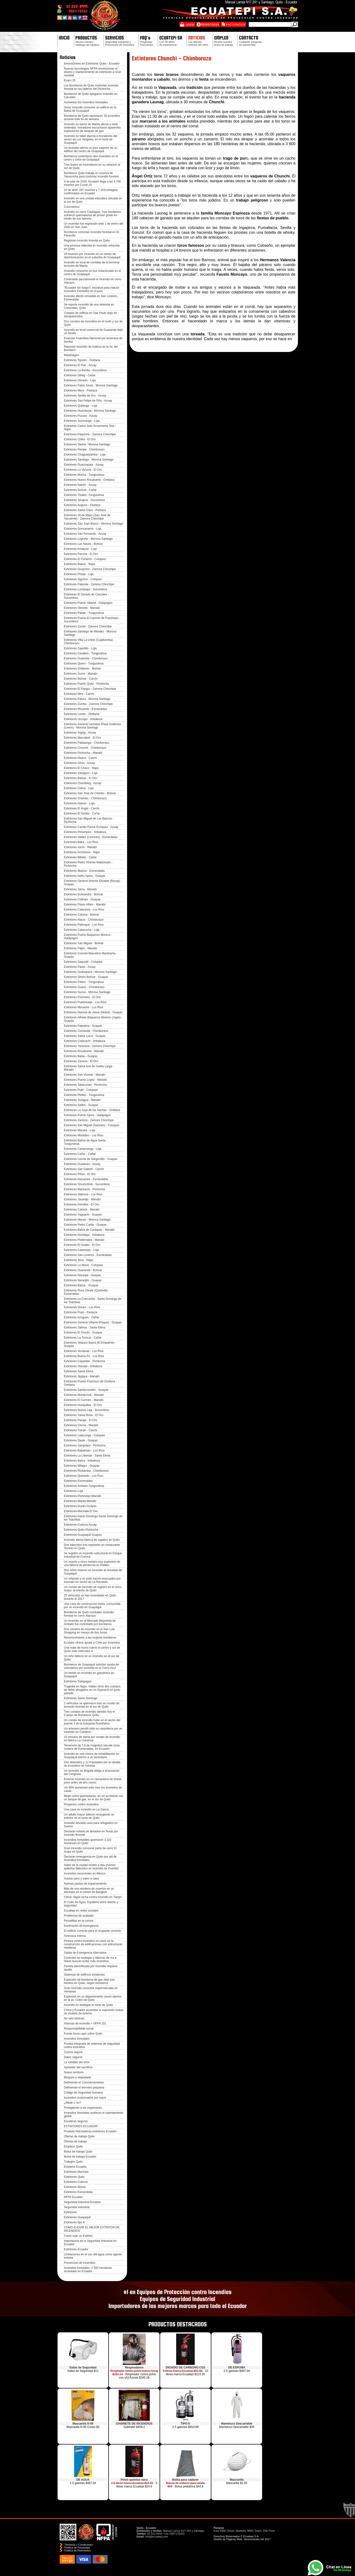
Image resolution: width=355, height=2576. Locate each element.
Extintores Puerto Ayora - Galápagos (87, 1115)
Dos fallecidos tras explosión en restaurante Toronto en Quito (92, 1546)
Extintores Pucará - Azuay (80, 415)
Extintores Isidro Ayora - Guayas (84, 876)
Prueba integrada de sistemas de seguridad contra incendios (92, 2045)
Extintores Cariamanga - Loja (82, 1149)
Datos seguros (73, 2057)
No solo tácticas (74, 2018)
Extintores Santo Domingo (80, 1698)
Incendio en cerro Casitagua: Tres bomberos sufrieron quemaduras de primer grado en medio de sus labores (92, 215)
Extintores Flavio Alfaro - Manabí (85, 904)
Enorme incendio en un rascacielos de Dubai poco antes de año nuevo (92, 1780)
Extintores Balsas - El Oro (80, 778)
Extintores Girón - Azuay (79, 763)
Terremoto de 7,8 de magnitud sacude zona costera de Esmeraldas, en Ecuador (92, 1747)
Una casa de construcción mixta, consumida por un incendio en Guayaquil (92, 1605)
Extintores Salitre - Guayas (81, 1105)
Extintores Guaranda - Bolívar (83, 1270)
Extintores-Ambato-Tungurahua (84, 1486)
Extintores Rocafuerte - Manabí (84, 1051)
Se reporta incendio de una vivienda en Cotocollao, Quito (89, 306)
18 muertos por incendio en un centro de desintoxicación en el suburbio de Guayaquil (92, 255)
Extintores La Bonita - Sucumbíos (85, 370)
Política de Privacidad (77, 2547)
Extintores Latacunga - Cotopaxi (84, 1435)
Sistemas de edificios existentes (84, 1974)
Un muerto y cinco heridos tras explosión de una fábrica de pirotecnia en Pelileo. (92, 1563)
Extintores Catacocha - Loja (81, 929)
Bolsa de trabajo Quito (78, 2151)
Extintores (70, 2212)
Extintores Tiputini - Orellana (82, 360)
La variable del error (77, 2062)
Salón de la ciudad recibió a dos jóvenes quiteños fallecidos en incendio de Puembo (91, 1866)
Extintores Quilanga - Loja (80, 405)
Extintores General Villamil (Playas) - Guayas (93, 1322)
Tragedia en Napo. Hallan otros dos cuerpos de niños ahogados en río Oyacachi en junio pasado (92, 1690)
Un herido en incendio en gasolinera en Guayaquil (89, 1674)
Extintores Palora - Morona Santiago (87, 699)
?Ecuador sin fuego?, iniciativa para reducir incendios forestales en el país (91, 289)
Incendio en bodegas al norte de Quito (88, 2005)
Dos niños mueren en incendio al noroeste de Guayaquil (93, 1571)
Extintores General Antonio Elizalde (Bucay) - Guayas (93, 882)
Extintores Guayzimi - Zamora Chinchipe (90, 569)
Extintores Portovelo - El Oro (82, 997)
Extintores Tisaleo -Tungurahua (84, 495)
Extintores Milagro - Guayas (82, 1465)
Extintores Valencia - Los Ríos (83, 1194)
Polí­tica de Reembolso (78, 2550)
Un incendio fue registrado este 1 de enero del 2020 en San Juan (93, 225)
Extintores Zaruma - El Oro (81, 1061)
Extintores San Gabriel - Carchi (84, 1169)
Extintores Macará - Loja (79, 1130)
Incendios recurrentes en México (85, 1873)
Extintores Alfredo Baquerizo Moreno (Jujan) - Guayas (93, 1019)
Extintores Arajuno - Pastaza (82, 505)
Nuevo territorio (74, 2072)
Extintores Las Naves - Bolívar (83, 544)
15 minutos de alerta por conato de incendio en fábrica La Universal (92, 1738)
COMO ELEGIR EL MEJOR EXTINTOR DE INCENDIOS (92, 2229)
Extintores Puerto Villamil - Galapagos (88, 603)
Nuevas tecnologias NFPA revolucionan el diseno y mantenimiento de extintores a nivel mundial (92, 72)
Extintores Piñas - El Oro (80, 1174)
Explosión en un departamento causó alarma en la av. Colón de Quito (92, 1998)
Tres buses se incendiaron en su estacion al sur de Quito (92, 166)
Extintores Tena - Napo (78, 1260)
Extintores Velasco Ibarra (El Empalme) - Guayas (90, 1344)
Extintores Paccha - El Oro (81, 554)
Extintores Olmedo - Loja (80, 380)
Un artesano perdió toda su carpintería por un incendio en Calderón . (93, 1730)
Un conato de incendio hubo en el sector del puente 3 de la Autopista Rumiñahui (92, 1721)
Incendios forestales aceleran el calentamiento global (93, 2114)
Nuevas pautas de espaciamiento (85, 1883)
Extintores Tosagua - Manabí (82, 1100)
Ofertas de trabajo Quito (79, 2136)
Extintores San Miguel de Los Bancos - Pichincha (89, 820)
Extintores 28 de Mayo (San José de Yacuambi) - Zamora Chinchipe (87, 517)
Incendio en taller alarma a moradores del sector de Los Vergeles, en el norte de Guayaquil (90, 139)
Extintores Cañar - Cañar (80, 1154)
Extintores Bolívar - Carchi (80, 678)
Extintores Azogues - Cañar (81, 1317)
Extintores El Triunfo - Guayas (83, 1332)
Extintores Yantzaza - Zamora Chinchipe (90, 1046)
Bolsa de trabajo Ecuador (80, 2156)
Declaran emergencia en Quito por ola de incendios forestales (90, 1858)
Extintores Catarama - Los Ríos (84, 909)
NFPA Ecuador (73, 2197)
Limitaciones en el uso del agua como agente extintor (93, 2256)
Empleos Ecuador (75, 2166)
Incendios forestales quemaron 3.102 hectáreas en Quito (87, 1841)
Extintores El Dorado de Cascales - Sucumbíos (86, 596)
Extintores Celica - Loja (79, 788)
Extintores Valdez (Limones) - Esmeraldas (91, 837)
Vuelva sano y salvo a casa (81, 1878)
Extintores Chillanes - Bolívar (82, 668)
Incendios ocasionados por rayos (85, 2097)
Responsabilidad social (79, 2028)
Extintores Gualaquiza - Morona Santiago (90, 972)
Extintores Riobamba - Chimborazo (86, 1470)
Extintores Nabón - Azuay (80, 485)
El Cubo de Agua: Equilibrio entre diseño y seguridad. (91, 1903)
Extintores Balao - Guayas (80, 1056)
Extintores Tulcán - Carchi (80, 1430)
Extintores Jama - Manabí (80, 889)
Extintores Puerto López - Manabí (85, 1079)
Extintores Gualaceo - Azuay (82, 1164)
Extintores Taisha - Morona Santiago (87, 444)
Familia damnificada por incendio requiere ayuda (91, 1968)
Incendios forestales (77, 2038)
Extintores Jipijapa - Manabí (82, 1376)
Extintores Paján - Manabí (80, 948)
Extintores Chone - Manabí (81, 1425)
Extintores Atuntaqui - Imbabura (84, 1234)
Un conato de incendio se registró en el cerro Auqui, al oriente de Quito (93, 1588)
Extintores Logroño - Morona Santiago (88, 538)
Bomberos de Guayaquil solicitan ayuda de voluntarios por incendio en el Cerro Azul (91, 1666)
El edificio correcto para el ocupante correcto (92, 1930)
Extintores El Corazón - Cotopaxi (85, 559)
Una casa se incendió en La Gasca (86, 1809)
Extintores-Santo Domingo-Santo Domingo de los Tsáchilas (93, 1518)
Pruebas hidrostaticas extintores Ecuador (90, 2131)
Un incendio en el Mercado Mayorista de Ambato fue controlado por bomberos (90, 1622)
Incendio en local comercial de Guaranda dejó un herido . (93, 331)
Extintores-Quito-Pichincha (81, 1529)
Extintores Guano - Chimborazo (84, 987)
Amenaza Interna (75, 1936)
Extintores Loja (73, 1491)
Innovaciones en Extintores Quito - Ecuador (92, 63)
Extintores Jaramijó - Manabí (82, 1199)
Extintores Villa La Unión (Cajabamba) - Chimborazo (89, 641)
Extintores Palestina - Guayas (83, 1026)
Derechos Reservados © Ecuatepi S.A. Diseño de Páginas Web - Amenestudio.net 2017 (242, 2538)
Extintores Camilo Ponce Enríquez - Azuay (91, 827)
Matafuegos (71, 355)
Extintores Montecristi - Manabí (84, 1395)
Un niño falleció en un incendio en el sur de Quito (91, 1657)
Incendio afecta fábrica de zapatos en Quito (92, 1540)
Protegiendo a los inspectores (83, 2107)
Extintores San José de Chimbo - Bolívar (90, 793)
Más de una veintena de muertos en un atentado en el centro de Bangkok (89, 1890)
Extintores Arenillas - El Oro (81, 1204)
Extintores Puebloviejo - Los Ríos (85, 1002)
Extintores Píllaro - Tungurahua (84, 982)
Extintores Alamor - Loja (79, 803)
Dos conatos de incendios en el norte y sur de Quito (93, 323)
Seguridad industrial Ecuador (82, 2202)
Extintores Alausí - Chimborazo (84, 919)
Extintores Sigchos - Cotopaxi (83, 579)
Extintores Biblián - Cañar (80, 857)
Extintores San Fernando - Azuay (85, 533)
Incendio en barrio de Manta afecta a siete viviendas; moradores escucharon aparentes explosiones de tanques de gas (92, 128)
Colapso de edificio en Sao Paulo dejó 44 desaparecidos (90, 314)
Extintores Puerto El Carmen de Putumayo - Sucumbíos (92, 619)
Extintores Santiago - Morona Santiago (89, 459)
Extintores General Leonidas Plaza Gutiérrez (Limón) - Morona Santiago (92, 725)
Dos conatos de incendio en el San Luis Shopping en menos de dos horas (89, 1630)
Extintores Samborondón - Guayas (86, 1390)
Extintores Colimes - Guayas (82, 899)
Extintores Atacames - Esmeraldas (86, 1179)
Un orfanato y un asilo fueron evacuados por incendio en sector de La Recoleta (92, 1580)
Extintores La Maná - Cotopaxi (83, 1265)
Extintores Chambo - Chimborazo (85, 798)
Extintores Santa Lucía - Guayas (85, 1036)
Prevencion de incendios (80, 2262)
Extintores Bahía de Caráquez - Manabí (89, 1229)
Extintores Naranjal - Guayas (82, 1275)
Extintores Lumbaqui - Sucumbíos (85, 589)
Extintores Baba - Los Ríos (81, 842)
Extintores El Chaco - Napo (81, 768)
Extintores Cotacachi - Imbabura (84, 1041)
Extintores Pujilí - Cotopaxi (81, 1090)
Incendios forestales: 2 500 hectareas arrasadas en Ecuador (88, 2269)
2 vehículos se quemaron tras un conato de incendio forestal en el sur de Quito (91, 1705)
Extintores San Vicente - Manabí (84, 1074)
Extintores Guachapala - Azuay (84, 464)
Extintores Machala (76, 2171)
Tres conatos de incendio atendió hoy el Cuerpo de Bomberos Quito (89, 1713)
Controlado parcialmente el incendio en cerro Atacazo (93, 281)
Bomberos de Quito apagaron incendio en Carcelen (90, 95)
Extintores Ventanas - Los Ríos (84, 1351)
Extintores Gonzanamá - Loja (82, 528)
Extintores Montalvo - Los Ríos (83, 1135)
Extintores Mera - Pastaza (80, 390)
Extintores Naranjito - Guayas (83, 1280)
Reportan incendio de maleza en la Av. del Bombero (91, 348)
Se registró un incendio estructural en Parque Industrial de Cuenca (93, 1555)
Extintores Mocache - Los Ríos (83, 1007)
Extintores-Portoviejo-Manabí (82, 1496)
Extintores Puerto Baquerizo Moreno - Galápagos (88, 936)
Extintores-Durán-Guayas (80, 1506)
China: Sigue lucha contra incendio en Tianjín (93, 1897)
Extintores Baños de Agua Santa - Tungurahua (85, 1142)
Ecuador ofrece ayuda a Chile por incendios (92, 1642)
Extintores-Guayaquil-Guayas (83, 1534)
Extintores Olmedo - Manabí (82, 608)
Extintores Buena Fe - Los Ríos (84, 1356)
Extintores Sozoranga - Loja (82, 421)
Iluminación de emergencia (81, 1925)
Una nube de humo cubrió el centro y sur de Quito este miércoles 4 (92, 1649)
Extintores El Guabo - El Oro (82, 1245)
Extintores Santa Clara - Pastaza (85, 510)
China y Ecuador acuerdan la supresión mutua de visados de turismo (93, 2011)
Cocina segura (73, 2052)
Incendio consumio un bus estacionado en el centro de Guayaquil (92, 272)
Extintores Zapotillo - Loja (80, 648)
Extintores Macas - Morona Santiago (87, 1219)
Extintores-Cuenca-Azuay (80, 1524)
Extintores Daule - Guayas (81, 1440)
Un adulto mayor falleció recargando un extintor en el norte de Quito (89, 1816)
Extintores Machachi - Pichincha (84, 1189)
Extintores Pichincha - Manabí (83, 753)
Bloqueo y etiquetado (77, 2077)
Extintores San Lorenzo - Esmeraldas (88, 1255)
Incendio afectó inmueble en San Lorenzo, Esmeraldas (91, 297)
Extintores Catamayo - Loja (81, 1250)
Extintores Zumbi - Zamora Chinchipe (88, 626)
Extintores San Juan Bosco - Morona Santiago (93, 523)
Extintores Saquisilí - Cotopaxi (83, 961)
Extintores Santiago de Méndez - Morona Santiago (90, 633)
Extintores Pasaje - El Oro (80, 1420)
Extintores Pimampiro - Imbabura (85, 832)
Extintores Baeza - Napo (79, 564)
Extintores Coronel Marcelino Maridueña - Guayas (90, 955)
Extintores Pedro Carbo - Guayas (85, 1224)
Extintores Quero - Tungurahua (84, 663)
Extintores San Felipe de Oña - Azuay (88, 400)
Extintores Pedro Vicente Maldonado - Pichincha (88, 864)
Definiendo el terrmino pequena (84, 2087)
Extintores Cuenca (76, 2182)
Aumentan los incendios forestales (86, 102)
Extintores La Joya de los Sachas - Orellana (92, 1110)
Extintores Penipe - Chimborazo (84, 449)
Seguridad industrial (77, 2207)
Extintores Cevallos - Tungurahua (85, 653)
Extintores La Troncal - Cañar (83, 1337)
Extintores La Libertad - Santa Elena (87, 1455)
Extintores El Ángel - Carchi (81, 808)
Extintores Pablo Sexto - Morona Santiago (91, 385)
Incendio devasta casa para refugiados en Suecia (91, 1824)
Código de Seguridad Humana (83, 2092)
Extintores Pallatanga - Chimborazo (87, 742)
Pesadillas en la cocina (78, 1920)
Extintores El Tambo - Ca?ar (82, 813)
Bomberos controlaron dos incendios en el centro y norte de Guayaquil (91, 158)
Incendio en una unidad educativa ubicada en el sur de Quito (93, 200)
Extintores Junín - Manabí (80, 847)
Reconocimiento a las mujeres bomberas (90, 1637)
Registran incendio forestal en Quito (87, 240)
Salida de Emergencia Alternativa (85, 1952)
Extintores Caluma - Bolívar (81, 914)
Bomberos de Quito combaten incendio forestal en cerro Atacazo (89, 1614)
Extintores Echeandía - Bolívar (83, 894)
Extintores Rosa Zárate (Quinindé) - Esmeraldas (87, 1292)
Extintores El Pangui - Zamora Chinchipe (90, 688)
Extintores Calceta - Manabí (82, 1209)
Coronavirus (72, 206)
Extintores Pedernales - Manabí (84, 1240)
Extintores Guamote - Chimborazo (86, 658)
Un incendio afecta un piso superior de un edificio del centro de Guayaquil (90, 149)
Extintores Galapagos (78, 1681)
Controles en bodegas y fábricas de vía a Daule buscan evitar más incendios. (90, 1959)
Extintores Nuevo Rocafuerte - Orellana (89, 479)
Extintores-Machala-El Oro (81, 1511)
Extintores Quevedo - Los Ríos (83, 1475)
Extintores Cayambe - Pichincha (84, 1361)
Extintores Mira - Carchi (79, 694)
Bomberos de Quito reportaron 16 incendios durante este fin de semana (92, 117)
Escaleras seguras (76, 2121)
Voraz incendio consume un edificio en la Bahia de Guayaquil (90, 109)
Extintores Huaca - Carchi (80, 758)
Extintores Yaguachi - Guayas (83, 1214)
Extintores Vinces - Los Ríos (82, 1307)
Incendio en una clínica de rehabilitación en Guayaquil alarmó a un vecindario (91, 1755)
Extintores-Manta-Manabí (80, 1501)
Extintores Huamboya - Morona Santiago (90, 410)
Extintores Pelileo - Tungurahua (84, 1095)
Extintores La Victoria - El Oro (83, 469)
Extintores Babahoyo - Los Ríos (84, 1450)
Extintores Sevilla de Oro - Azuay (85, 395)
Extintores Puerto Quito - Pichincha (86, 683)
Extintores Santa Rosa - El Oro (83, 1415)
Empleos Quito (73, 2146)
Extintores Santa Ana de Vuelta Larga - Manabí (89, 1068)
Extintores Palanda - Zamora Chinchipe (89, 584)
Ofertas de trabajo (75, 2141)
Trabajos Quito (73, 2161)
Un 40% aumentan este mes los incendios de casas (93, 1789)
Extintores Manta (75, 2187)
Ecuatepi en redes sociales (81, 1910)
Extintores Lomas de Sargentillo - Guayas (90, 1159)
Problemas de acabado (79, 1915)
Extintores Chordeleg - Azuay (82, 783)
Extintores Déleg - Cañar (80, 375)
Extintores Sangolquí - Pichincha (85, 1445)
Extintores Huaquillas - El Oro (83, 1405)
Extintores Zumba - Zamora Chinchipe (88, 704)
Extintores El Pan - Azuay (80, 365)
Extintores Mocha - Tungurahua (84, 474)
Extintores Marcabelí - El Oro (82, 737)
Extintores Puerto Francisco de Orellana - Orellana (90, 1383)
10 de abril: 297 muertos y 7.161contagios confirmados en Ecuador (91, 191)
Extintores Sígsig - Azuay (80, 732)
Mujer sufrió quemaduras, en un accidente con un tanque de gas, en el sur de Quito (93, 1797)
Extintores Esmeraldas (78, 1481)
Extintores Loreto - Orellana (81, 714)
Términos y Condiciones (79, 2544)
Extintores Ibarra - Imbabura (82, 1460)
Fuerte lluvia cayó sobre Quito (83, 2033)
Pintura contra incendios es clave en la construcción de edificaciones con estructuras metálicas (93, 1944)
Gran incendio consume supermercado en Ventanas (91, 1989)
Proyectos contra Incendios (81, 1804)
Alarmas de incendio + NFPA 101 (85, 2023)
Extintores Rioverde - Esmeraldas (85, 709)
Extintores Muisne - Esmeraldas (84, 870)
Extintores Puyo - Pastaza (80, 1312)
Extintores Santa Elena (78, 1371)
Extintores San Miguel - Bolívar (84, 943)
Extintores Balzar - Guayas (81, 1285)
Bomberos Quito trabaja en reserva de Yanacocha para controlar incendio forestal (91, 174)
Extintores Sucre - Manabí (80, 673)
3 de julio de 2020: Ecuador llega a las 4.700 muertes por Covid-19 (92, 183)
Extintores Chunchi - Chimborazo (85, 747)
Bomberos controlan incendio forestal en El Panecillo (91, 233)
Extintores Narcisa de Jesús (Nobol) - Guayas (93, 1012)
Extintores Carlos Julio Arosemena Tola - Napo (90, 427)
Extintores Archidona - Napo (82, 852)
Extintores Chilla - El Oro (80, 439)
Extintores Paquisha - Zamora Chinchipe (90, 434)
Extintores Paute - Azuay (80, 967)
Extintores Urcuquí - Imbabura (83, 719)
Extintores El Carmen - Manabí (83, 1400)
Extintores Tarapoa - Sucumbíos (84, 500)
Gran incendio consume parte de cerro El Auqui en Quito (90, 1850)
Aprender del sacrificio (78, 2067)
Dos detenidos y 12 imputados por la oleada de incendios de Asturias (92, 1764)
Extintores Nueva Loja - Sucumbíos (86, 1410)
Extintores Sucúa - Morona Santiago (87, 992)
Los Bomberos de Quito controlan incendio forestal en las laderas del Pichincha (91, 87)
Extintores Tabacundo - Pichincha (85, 1084)
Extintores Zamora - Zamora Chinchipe (89, 1120)
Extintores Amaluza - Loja (80, 549)
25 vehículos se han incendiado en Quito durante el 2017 (90, 1597)
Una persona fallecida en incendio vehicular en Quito (92, 247)
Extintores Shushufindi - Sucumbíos (87, 1184)
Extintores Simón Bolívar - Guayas (86, 977)
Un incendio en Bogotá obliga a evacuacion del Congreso (92, 1772)
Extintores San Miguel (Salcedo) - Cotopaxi (91, 1125)
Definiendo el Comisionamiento (84, 2082)
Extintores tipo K (74, 2222)
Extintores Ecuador (76, 2249)
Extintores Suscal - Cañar (80, 490)
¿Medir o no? (72, 2102)
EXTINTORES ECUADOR (81, 2126)
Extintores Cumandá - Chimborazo (86, 1031)
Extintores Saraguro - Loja (80, 773)
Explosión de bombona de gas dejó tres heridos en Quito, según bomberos (89, 1981)
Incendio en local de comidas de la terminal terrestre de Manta (91, 264)
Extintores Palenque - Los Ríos (84, 924)
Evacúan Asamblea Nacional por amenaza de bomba (93, 340)
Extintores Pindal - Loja (79, 574)
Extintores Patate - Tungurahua (84, 613)
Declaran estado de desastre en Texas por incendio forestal (91, 1833)
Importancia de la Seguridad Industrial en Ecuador (90, 2242)
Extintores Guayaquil (77, 2217)
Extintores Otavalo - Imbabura (83, 1366)
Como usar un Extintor (78, 2236)
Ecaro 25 (70, 80)
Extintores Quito (74, 2177)
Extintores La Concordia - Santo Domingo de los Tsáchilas (92, 1300)
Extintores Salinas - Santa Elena (84, 1327)
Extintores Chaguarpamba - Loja (85, 454)
